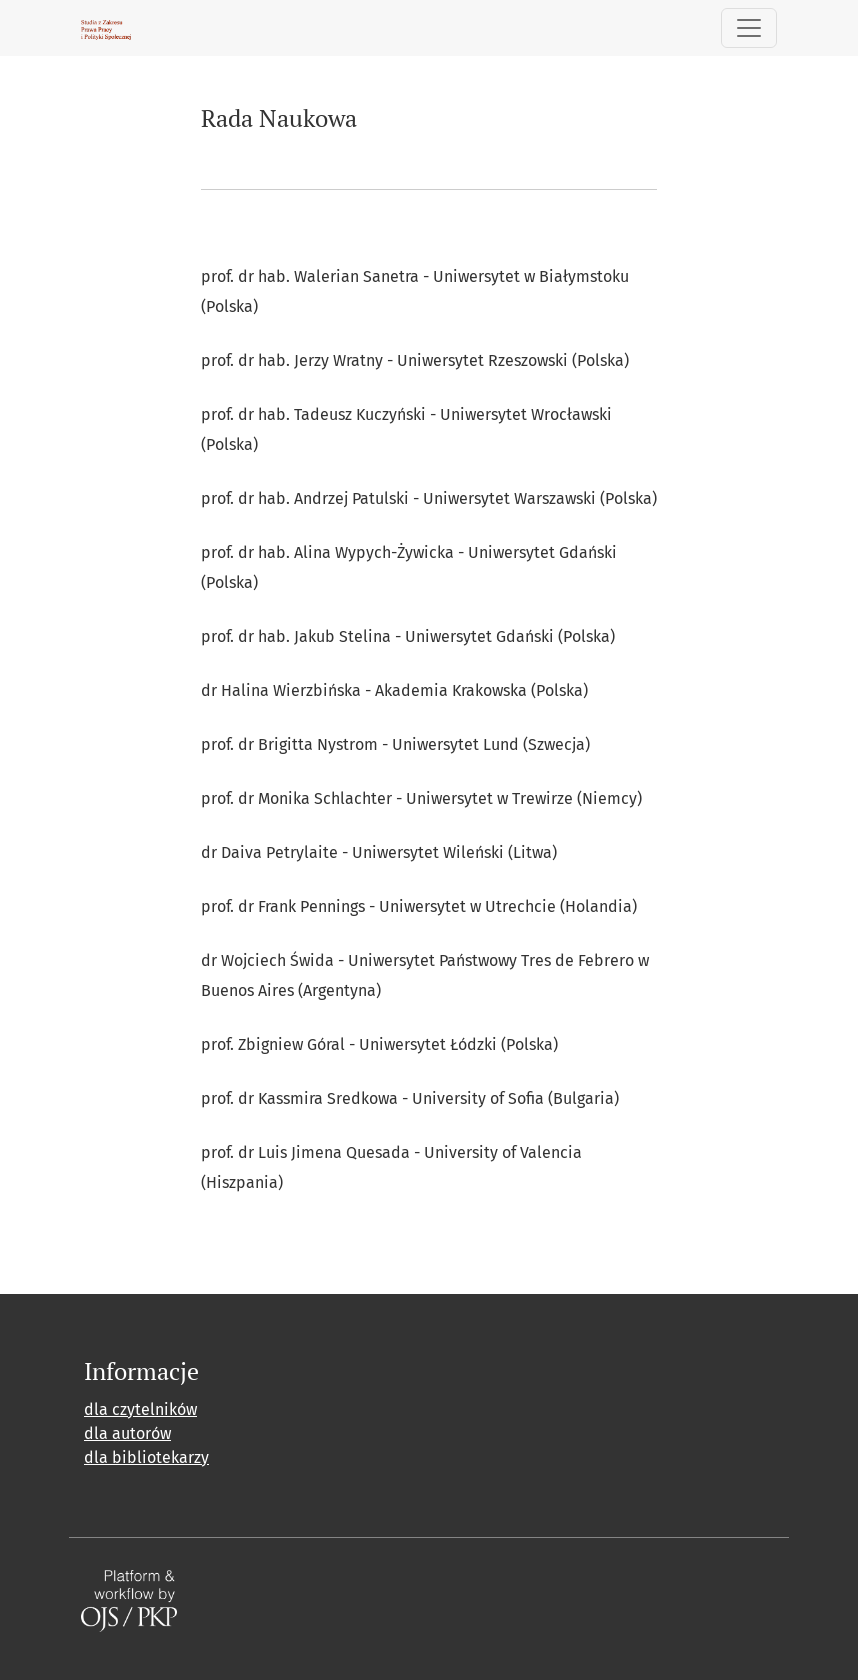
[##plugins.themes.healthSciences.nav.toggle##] (749, 28)
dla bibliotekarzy (146, 1457)
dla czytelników (140, 1409)
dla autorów (127, 1433)
